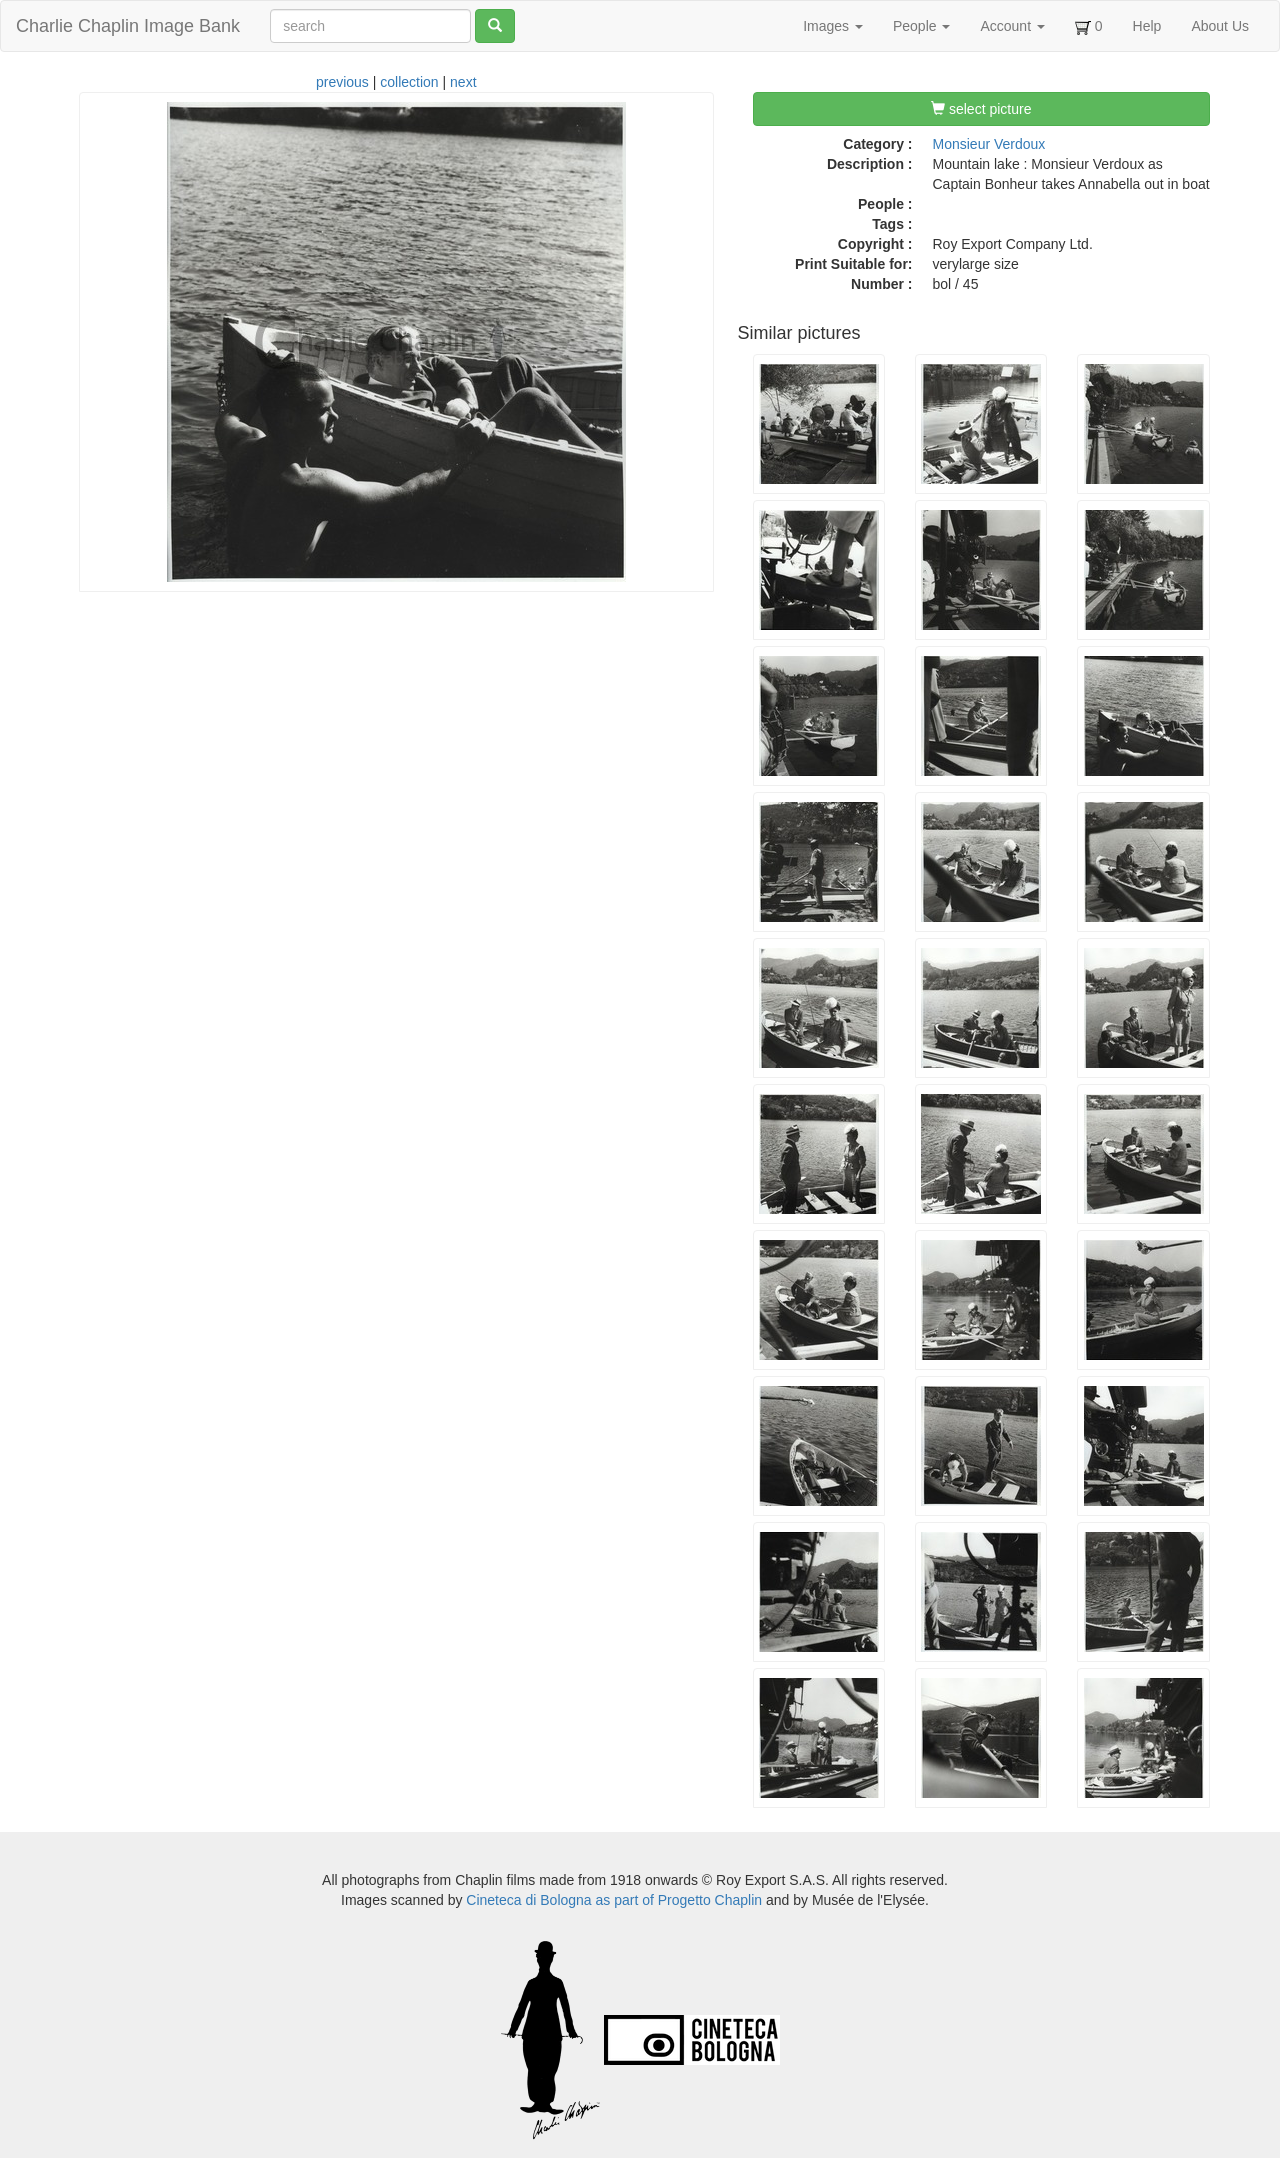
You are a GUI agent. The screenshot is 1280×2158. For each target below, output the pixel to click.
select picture (981, 109)
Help (1147, 26)
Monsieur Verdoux (989, 144)
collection (409, 82)
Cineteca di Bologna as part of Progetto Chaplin (614, 1900)
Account (1012, 26)
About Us (1220, 26)
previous (342, 82)
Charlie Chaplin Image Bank (128, 26)
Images (833, 26)
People (921, 26)
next (463, 82)
